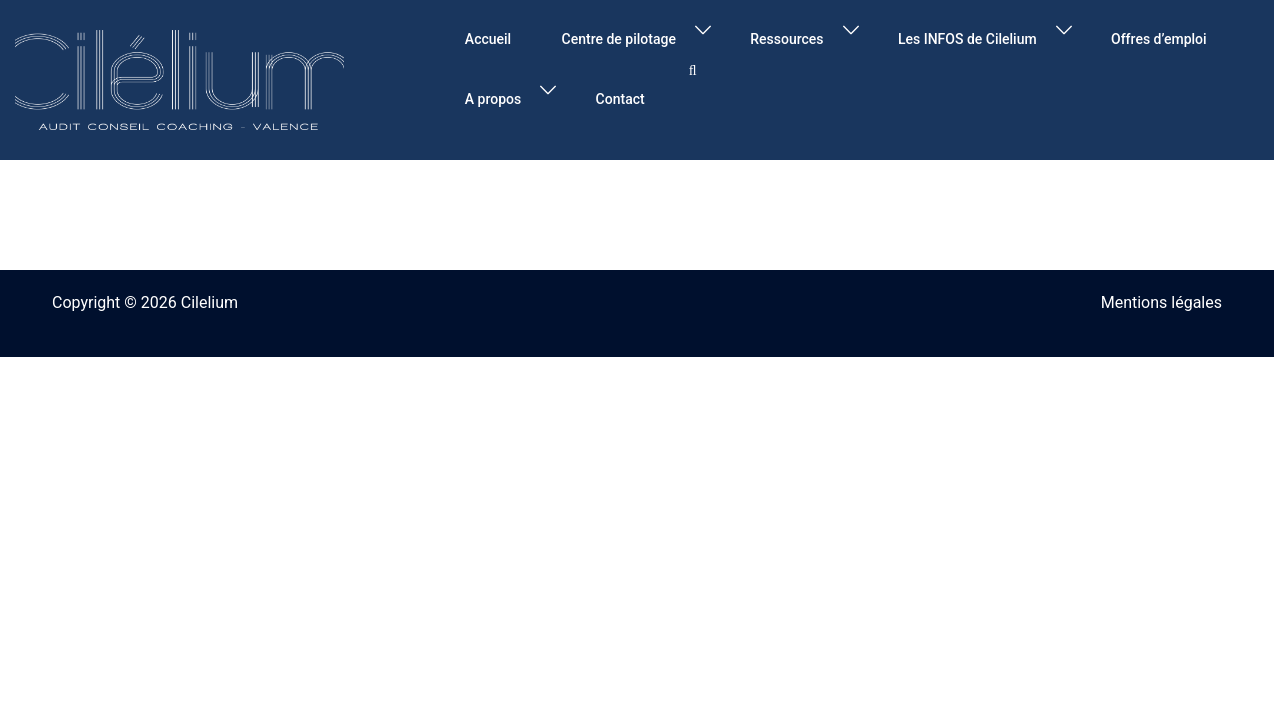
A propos (493, 99)
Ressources (786, 39)
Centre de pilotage (619, 39)
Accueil (488, 39)
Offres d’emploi (1159, 39)
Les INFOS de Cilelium (967, 39)
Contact (620, 99)
